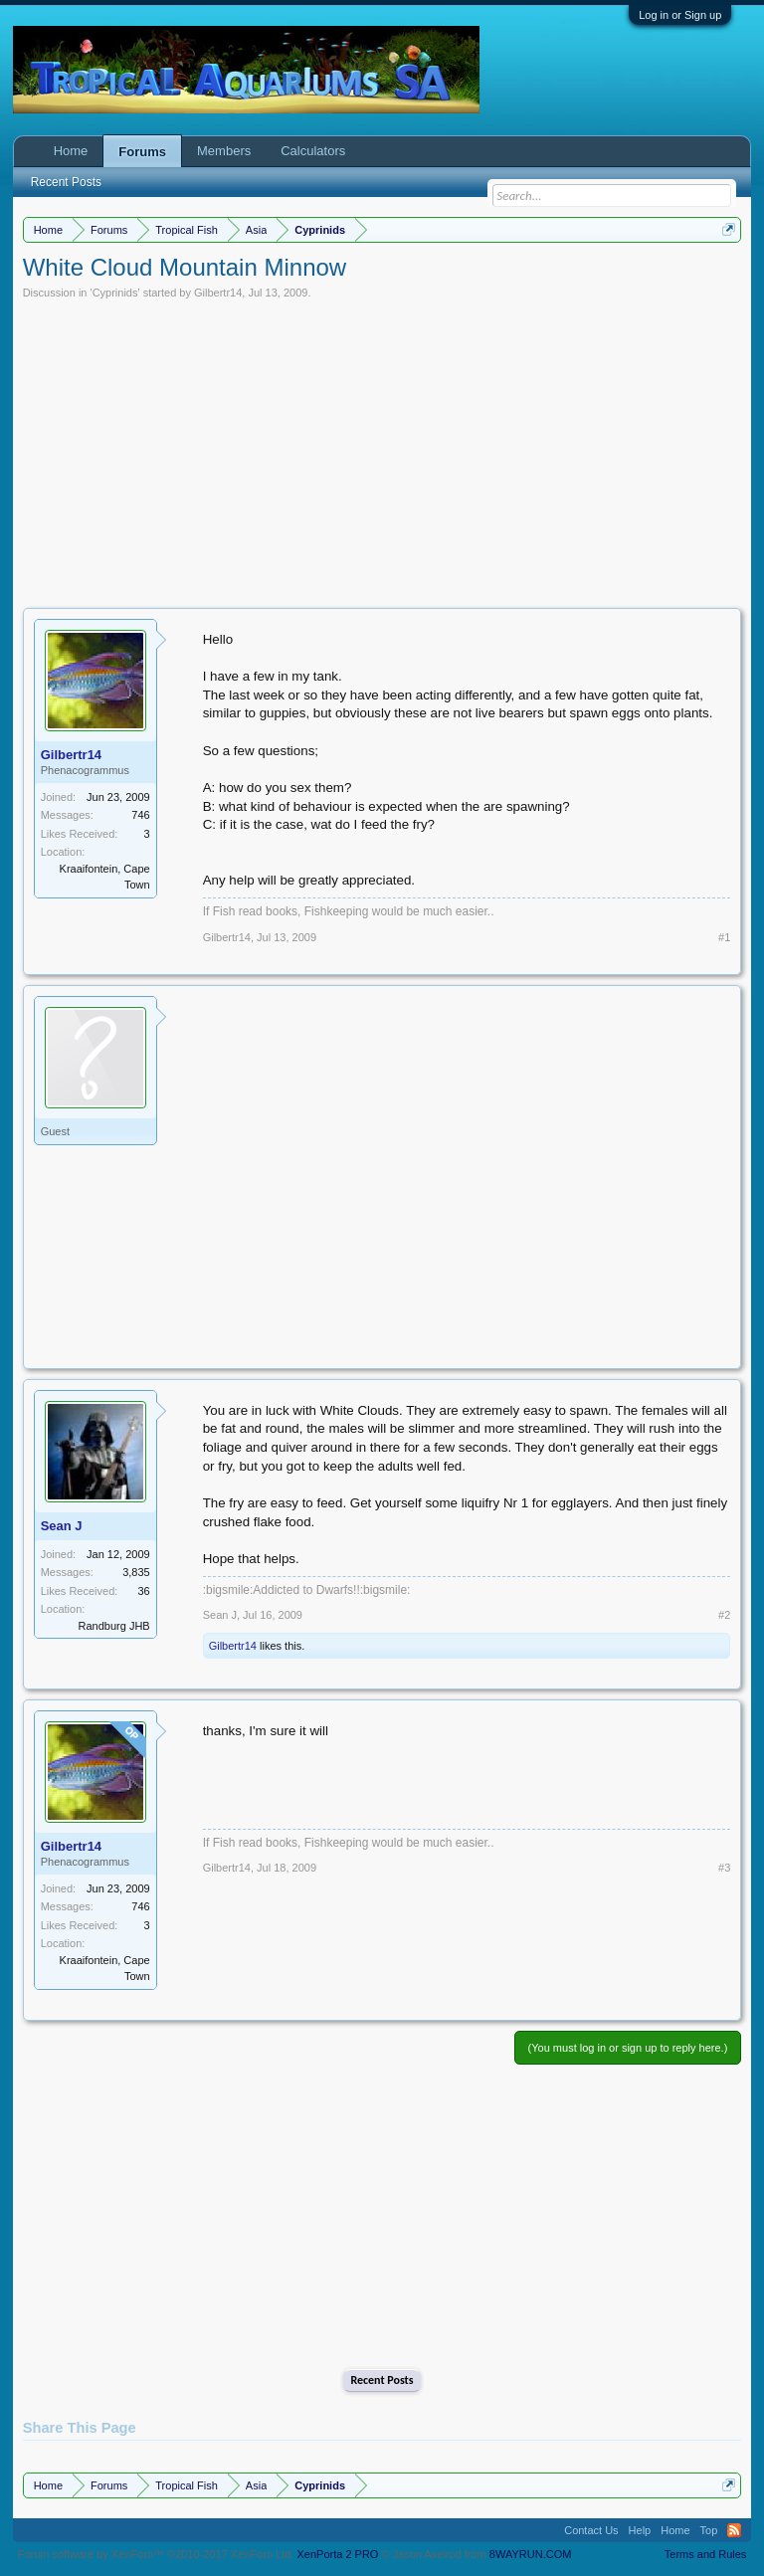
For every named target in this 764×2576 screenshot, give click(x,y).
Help (640, 2530)
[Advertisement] (382, 448)
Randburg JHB (114, 1626)
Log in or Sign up (680, 15)
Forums (142, 151)
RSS (734, 2530)
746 (140, 815)
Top (709, 2530)
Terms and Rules (706, 2554)
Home (71, 150)
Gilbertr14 (218, 292)
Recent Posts (381, 2380)
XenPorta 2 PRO (337, 2554)
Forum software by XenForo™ (156, 2554)
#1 (724, 937)
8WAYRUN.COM (530, 2554)
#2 (724, 1615)
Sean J (62, 1525)
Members (224, 150)
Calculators (313, 150)
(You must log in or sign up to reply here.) (628, 2048)
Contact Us (591, 2530)
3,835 (136, 1572)
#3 (724, 1868)
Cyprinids (115, 292)
